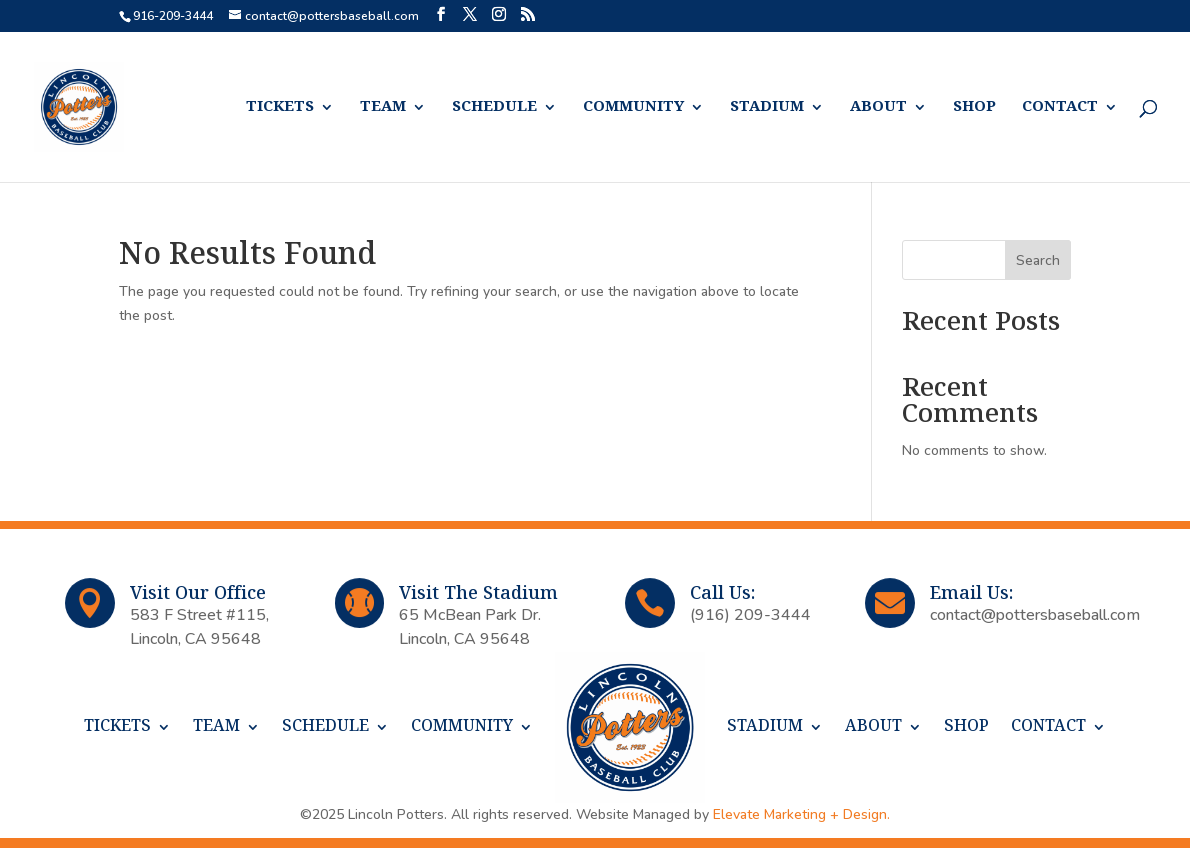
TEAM (383, 107)
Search (1038, 260)
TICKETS (280, 107)
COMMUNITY (633, 107)
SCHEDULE (494, 107)
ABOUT (878, 107)
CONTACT (1060, 107)
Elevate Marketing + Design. (801, 814)
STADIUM (767, 107)
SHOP (974, 107)
